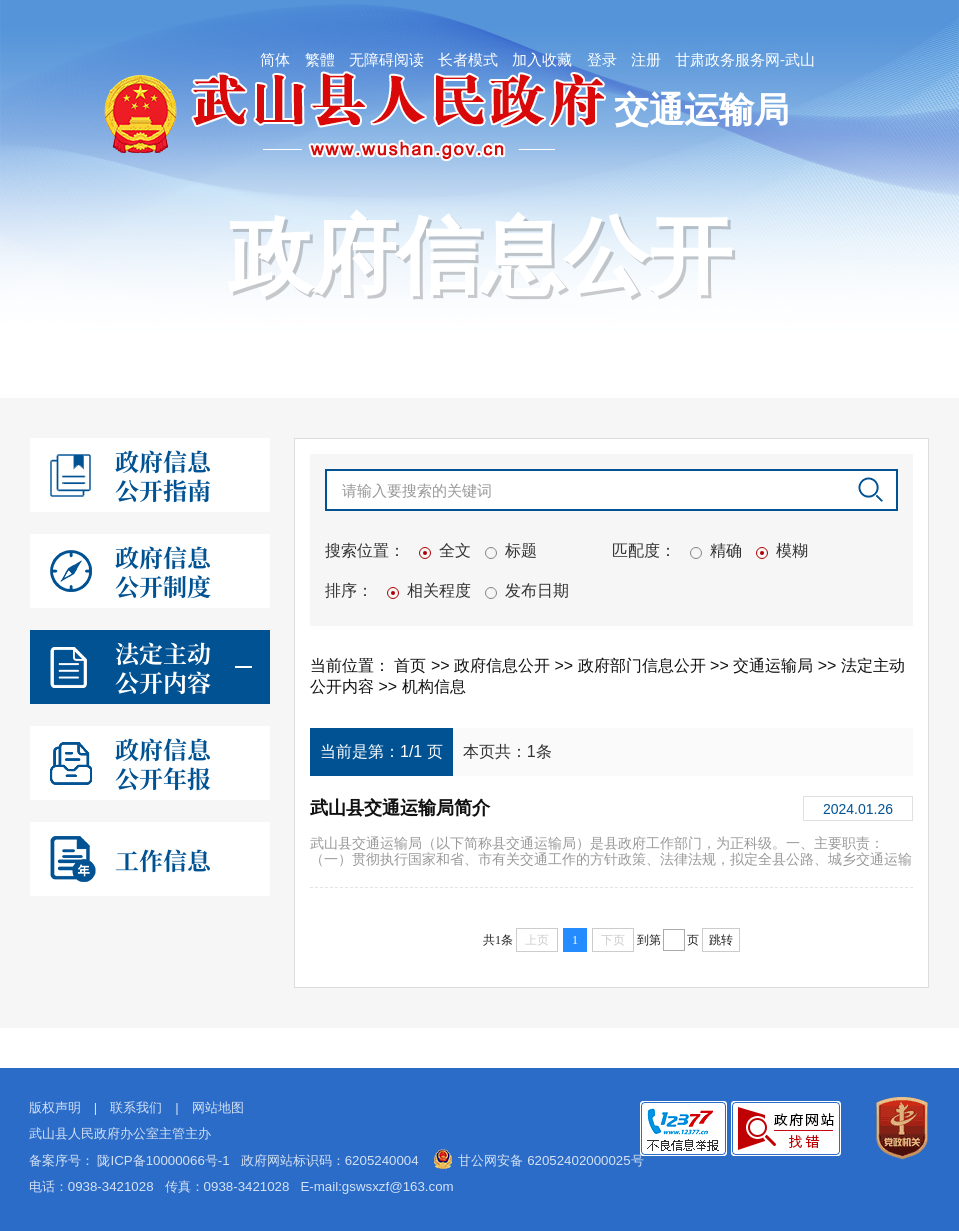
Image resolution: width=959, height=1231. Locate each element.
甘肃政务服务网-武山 (745, 59)
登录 (602, 59)
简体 (275, 59)
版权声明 (55, 1107)
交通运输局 (775, 665)
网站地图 (218, 1107)
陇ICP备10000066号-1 (163, 1160)
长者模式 (468, 59)
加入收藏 (542, 59)
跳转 (721, 940)
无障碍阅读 (386, 59)
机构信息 (434, 686)
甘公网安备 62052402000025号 (550, 1160)
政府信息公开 (504, 665)
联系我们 (136, 1107)
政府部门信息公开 (644, 665)
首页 (412, 665)
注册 (646, 59)
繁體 (320, 59)
